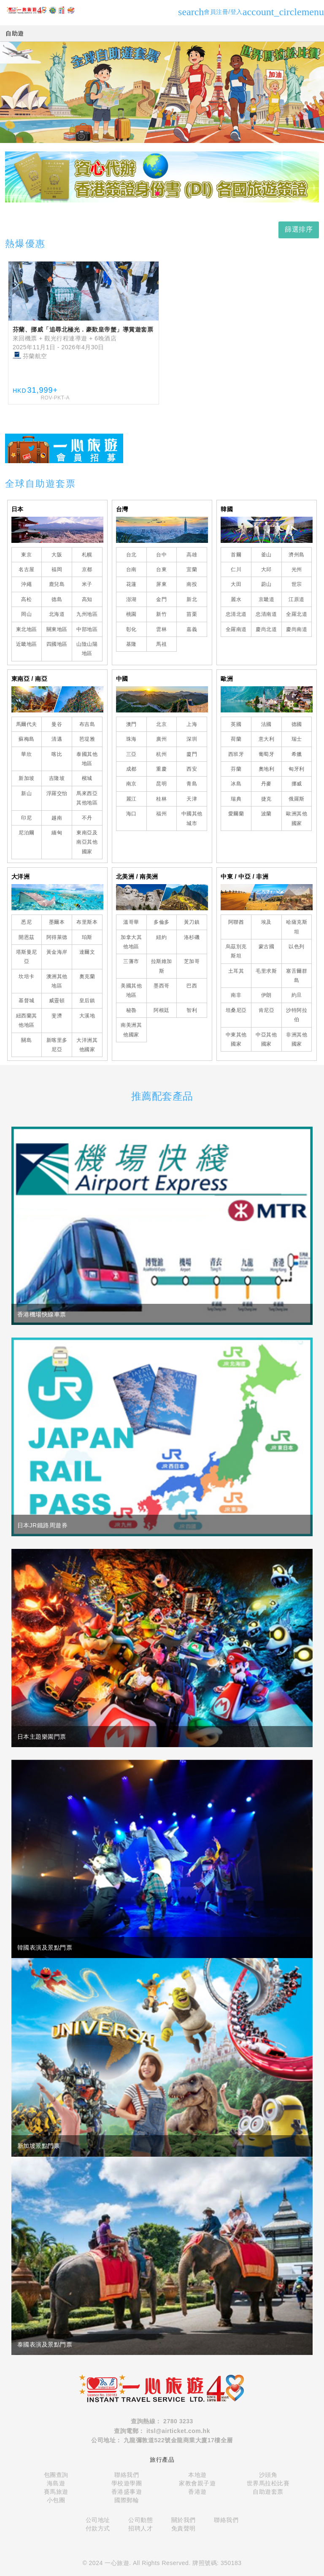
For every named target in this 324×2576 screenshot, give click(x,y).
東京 (26, 555)
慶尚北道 (266, 629)
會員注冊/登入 (252, 12)
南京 (131, 784)
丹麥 (266, 784)
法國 (266, 724)
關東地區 (57, 629)
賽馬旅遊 (56, 2491)
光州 (297, 569)
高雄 (191, 555)
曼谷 (56, 724)
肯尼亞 (267, 1010)
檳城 (87, 778)
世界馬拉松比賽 (268, 2483)
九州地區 (86, 614)
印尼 (26, 818)
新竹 (161, 614)
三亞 (131, 754)
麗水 (236, 599)
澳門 (131, 724)
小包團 (56, 2500)
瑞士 (297, 739)
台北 (131, 555)
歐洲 (227, 678)
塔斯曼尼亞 (26, 956)
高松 (26, 599)
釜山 (266, 555)
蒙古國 (267, 946)
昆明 (161, 784)
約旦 (297, 995)
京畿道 (267, 599)
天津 (191, 799)
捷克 (266, 799)
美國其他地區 (131, 990)
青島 (191, 784)
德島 (56, 599)
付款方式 (98, 2528)
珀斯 (87, 937)
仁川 (236, 569)
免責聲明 (183, 2528)
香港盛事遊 (126, 2491)
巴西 (191, 986)
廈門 (191, 754)
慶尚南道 (296, 629)
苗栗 (191, 614)
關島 (26, 1040)
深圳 (191, 739)
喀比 (56, 754)
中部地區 (86, 629)
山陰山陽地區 (86, 648)
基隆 (131, 644)
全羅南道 (236, 629)
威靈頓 (57, 1000)
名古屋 (27, 569)
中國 (122, 678)
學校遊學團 (126, 2483)
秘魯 (131, 1010)
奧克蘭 (87, 976)
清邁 (56, 739)
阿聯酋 (236, 922)
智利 (191, 1010)
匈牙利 (297, 769)
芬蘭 (236, 769)
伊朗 (266, 995)
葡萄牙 (267, 754)
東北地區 (26, 629)
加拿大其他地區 (131, 941)
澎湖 (131, 599)
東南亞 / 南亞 (29, 678)
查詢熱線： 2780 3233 (162, 2421)
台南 (131, 569)
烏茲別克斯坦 (236, 951)
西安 (191, 769)
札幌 (87, 555)
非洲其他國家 (296, 1039)
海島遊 (56, 2483)
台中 (161, 555)
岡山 (26, 614)
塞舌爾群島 (296, 975)
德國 (297, 724)
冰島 (236, 784)
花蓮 (131, 584)
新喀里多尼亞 (57, 1044)
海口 (131, 814)
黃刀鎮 (192, 922)
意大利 (267, 739)
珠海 (131, 739)
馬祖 (161, 644)
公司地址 (98, 2520)
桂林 (161, 799)
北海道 (57, 614)
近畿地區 (26, 644)
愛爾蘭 (236, 814)
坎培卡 (27, 976)
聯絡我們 (126, 2474)
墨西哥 (162, 986)
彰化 (131, 629)
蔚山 (266, 584)
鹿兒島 (57, 584)
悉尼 (26, 922)
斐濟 (56, 1016)
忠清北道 (236, 614)
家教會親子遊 (197, 2483)
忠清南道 (266, 614)
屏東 (161, 584)
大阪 (56, 555)
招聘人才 (140, 2528)
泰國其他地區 (86, 758)
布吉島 (87, 724)
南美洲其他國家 (131, 1029)
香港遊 (197, 2491)
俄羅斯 (297, 799)
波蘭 (266, 814)
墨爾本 (57, 922)
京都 (87, 569)
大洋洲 (20, 876)
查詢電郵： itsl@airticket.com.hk (162, 2431)
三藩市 (131, 961)
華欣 (26, 754)
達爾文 (87, 952)
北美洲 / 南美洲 (137, 876)
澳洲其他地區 (57, 981)
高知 (87, 599)
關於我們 (183, 2520)
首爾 (236, 555)
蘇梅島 (27, 739)
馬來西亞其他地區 (86, 798)
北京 (161, 724)
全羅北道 (296, 614)
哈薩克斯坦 (296, 926)
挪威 (297, 784)
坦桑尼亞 (236, 1010)
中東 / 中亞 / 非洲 (244, 876)
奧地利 (267, 769)
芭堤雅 (87, 739)
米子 (87, 584)
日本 (17, 509)
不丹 (87, 818)
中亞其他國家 (266, 1039)
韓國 (227, 509)
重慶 (161, 769)
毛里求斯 (266, 971)
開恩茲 (27, 937)
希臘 (297, 754)
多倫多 (162, 922)
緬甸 (56, 833)
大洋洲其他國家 (86, 1044)
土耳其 (236, 971)
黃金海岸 (57, 952)
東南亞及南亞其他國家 (86, 842)
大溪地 (87, 1016)
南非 (236, 995)
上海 (191, 724)
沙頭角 (268, 2474)
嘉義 (191, 629)
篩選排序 (299, 229)
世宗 (297, 584)
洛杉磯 (192, 937)
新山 (26, 793)
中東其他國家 (236, 1039)
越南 (56, 818)
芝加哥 (192, 961)
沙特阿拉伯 (296, 1014)
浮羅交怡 (57, 793)
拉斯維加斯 (161, 966)
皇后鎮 (87, 1000)
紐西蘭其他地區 (26, 1020)
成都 (131, 769)
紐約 (161, 937)
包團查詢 (56, 2474)
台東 (161, 569)
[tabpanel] (162, 176)
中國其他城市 (191, 818)
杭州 (161, 754)
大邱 (266, 569)
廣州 (161, 739)
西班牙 (236, 754)
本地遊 (197, 2474)
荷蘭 (236, 739)
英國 (236, 724)
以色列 (297, 946)
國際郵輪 (126, 2500)
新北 (191, 599)
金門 (161, 599)
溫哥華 (131, 922)
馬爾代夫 (26, 724)
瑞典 (236, 799)
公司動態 (140, 2520)
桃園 (131, 614)
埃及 (266, 922)
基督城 (27, 1000)
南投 (191, 584)
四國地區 (57, 644)
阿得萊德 (57, 937)
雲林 (161, 629)
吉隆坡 (57, 778)
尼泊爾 (27, 833)
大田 (236, 584)
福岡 (56, 569)
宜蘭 (191, 569)
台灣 (122, 509)
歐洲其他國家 (296, 818)
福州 (161, 814)
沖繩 (26, 584)
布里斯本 (86, 922)
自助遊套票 (268, 2491)
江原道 (297, 599)
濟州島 (297, 555)
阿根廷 (162, 1010)
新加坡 (27, 778)
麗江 (131, 799)
